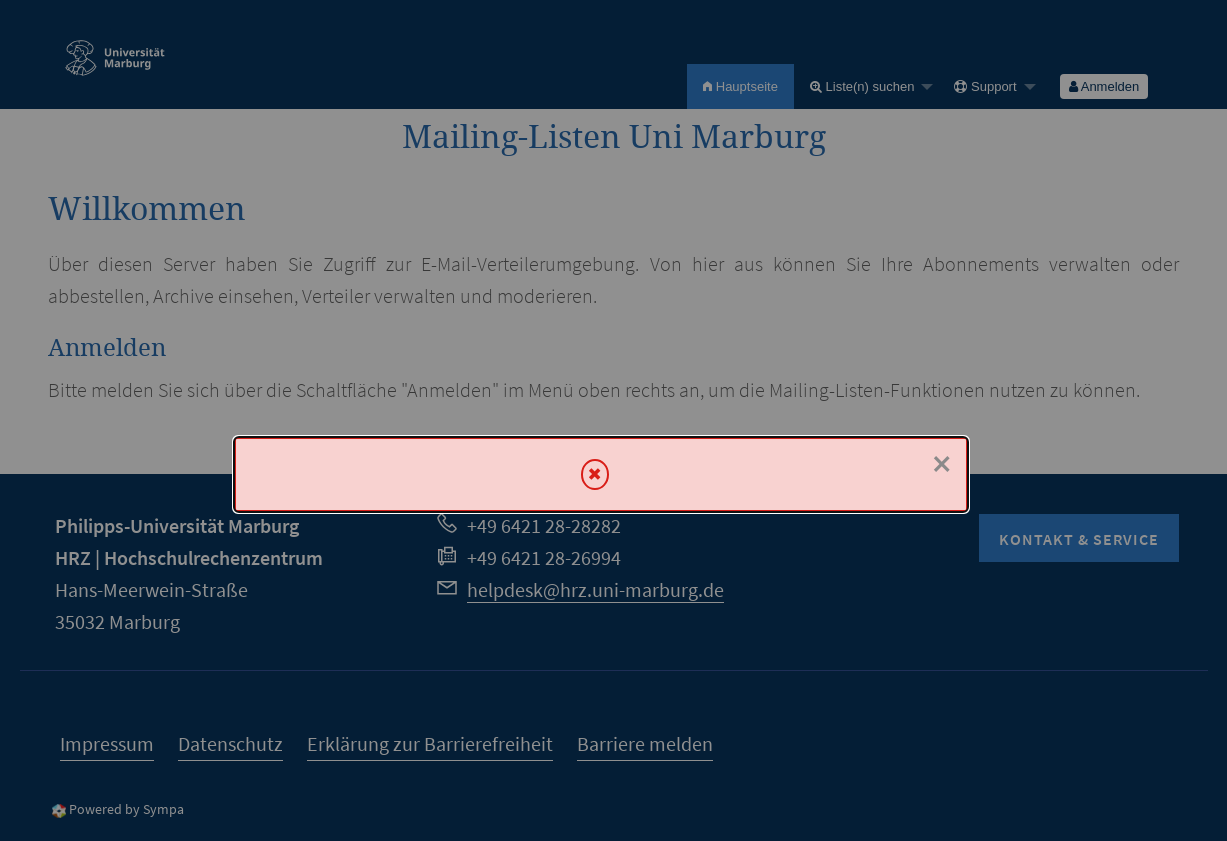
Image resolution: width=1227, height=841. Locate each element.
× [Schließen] (942, 464)
